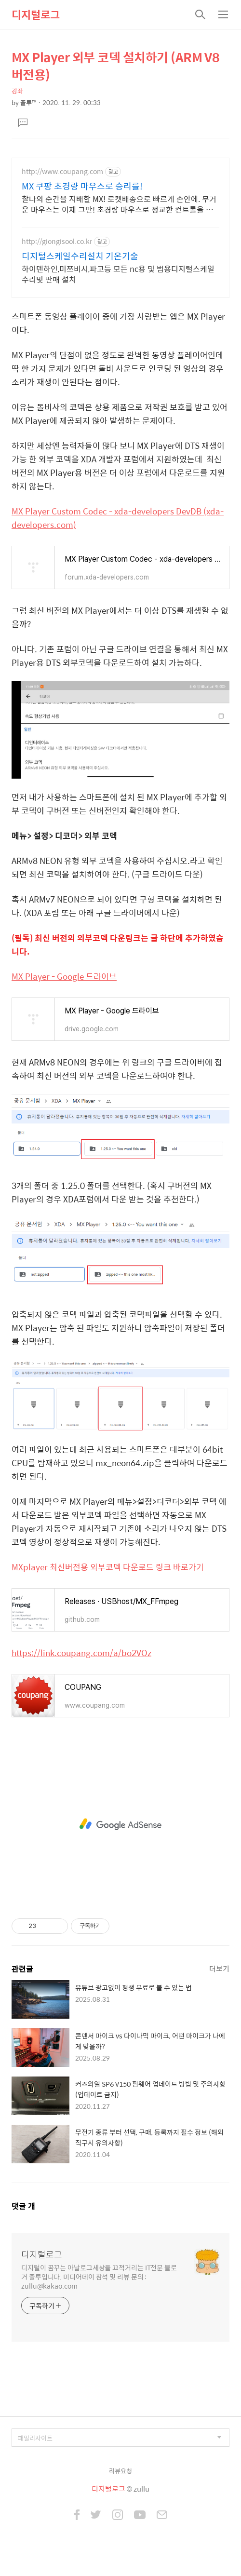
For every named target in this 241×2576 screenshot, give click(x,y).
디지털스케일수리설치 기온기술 (80, 256)
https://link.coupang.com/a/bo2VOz (81, 1652)
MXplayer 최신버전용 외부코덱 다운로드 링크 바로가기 (108, 1567)
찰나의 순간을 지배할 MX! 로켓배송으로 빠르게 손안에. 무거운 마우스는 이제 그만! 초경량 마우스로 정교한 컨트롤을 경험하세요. (119, 204)
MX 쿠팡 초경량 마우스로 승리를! (82, 186)
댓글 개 (23, 2206)
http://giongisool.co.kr (57, 241)
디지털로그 (36, 14)
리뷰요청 (120, 2471)
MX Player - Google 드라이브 (64, 976)
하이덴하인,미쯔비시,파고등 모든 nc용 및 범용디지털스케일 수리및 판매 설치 (118, 274)
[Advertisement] (120, 1824)
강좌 (17, 91)
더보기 (219, 1968)
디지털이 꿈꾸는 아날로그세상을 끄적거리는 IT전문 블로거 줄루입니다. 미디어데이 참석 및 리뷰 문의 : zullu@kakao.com (99, 2276)
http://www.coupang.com (62, 171)
